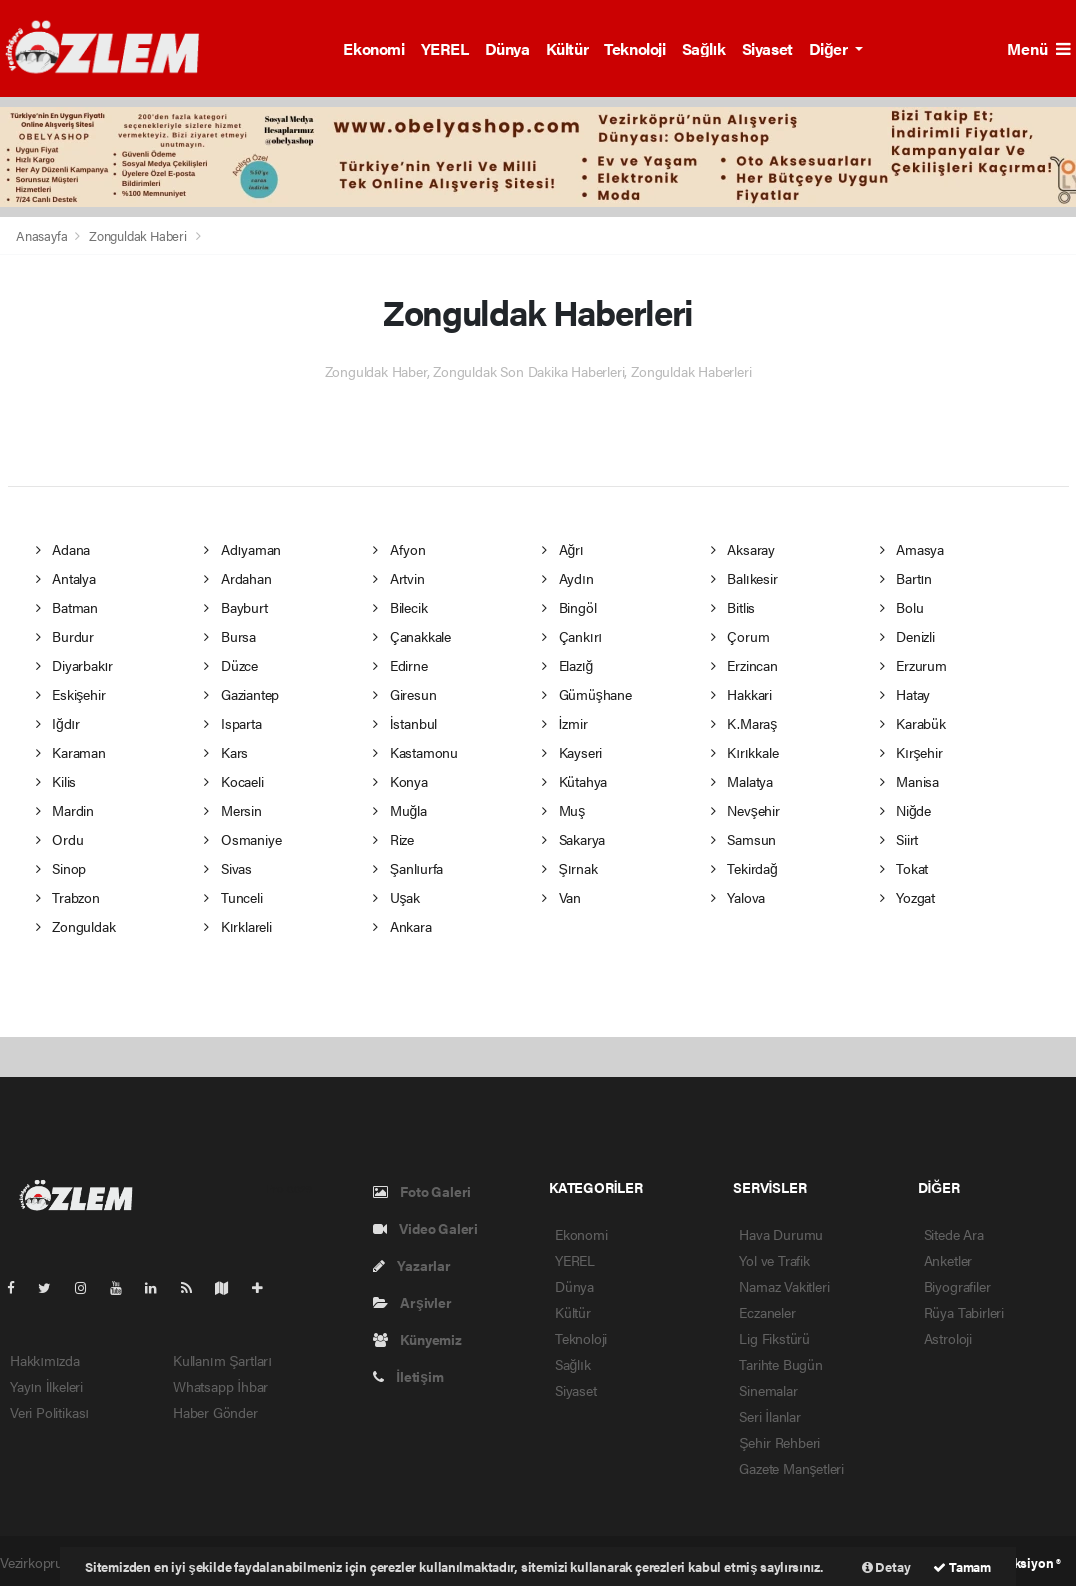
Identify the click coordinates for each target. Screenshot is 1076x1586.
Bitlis (733, 607)
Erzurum (913, 665)
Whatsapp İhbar (220, 1386)
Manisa (909, 781)
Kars (226, 752)
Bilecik (400, 607)
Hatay (905, 694)
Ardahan (237, 578)
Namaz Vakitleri (784, 1286)
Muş (563, 810)
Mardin (65, 810)
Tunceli (233, 897)
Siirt (899, 839)
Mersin (232, 810)
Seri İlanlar (770, 1416)
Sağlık (704, 48)
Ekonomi (373, 48)
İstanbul (405, 723)
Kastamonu (415, 752)
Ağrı (563, 549)
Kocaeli (233, 781)
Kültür (567, 48)
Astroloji (948, 1338)
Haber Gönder (215, 1412)
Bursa (230, 636)
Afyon (399, 549)
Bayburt (235, 607)
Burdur (65, 636)
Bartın (906, 578)
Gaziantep (241, 694)
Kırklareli (238, 926)
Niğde (905, 810)
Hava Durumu (781, 1234)
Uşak (396, 897)
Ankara (402, 926)
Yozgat (907, 897)
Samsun (743, 839)
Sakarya (573, 839)
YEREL (445, 48)
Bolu (902, 607)
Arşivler (412, 1302)
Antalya (66, 578)
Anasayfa (43, 235)
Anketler (948, 1260)
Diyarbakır (75, 665)
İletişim (408, 1376)
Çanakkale (412, 636)
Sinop (61, 868)
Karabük (913, 723)
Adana (63, 549)
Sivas (228, 868)
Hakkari (741, 694)
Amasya (912, 549)
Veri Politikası (49, 1412)
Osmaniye (242, 839)
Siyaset (767, 48)
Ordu (60, 839)
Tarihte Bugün (781, 1364)
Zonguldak (76, 926)
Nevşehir (745, 810)
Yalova (738, 897)
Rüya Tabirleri (964, 1312)
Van (561, 897)
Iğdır (58, 723)
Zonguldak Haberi (138, 235)
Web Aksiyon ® (1018, 1562)
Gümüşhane (587, 694)
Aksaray (743, 549)
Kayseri (572, 752)
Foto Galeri (422, 1191)
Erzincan (744, 665)
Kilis (56, 781)
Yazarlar (412, 1265)
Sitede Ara (954, 1234)
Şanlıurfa (408, 868)
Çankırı (572, 636)
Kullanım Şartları (222, 1360)
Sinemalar (768, 1390)
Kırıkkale (745, 752)
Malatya (742, 781)
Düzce (231, 665)
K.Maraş (744, 723)
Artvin (398, 578)
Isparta (232, 723)
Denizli (907, 636)
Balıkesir (744, 578)
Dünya (507, 48)
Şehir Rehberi (779, 1442)
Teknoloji (634, 48)
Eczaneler (767, 1312)
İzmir (565, 723)
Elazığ (567, 665)
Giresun (404, 694)
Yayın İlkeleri (46, 1386)
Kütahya (574, 781)
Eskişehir (71, 694)
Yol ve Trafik (774, 1260)
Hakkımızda (45, 1360)
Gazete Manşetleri (791, 1468)
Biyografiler (957, 1286)
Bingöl (569, 607)
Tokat (904, 868)
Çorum (740, 636)
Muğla (399, 810)
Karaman (71, 752)
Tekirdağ (744, 868)
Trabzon (68, 897)
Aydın (568, 578)
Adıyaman (242, 549)
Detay (886, 1566)
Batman (67, 607)
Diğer (830, 48)
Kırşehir (911, 752)
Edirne (400, 665)
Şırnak (570, 868)
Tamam (962, 1566)
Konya (400, 781)
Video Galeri (425, 1228)
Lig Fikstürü (774, 1338)
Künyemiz (417, 1339)
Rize (393, 839)
